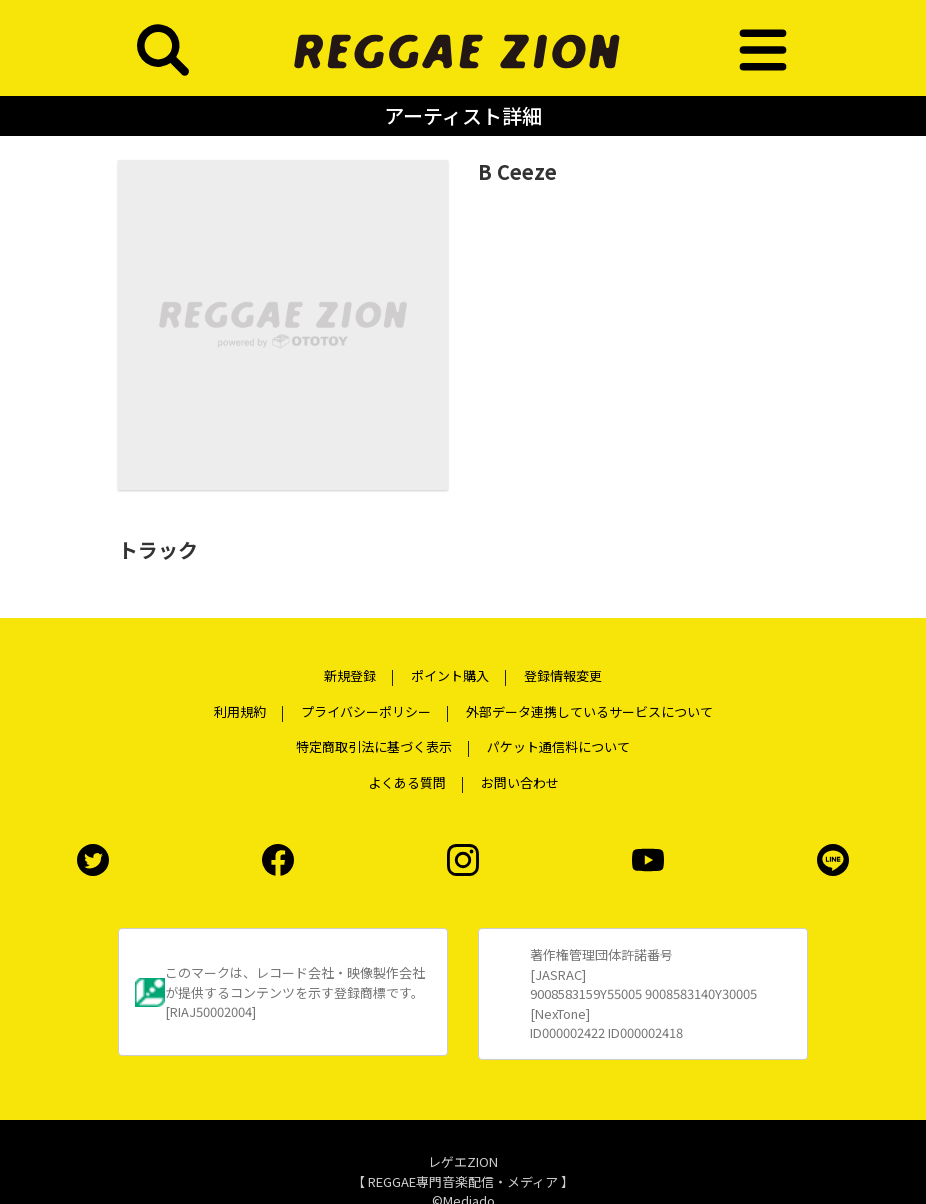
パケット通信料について (558, 746)
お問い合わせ (520, 782)
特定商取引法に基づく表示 (374, 746)
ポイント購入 (450, 675)
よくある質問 (407, 782)
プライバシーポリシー (366, 711)
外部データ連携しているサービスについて (589, 711)
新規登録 (350, 675)
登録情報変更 (563, 675)
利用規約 (240, 711)
